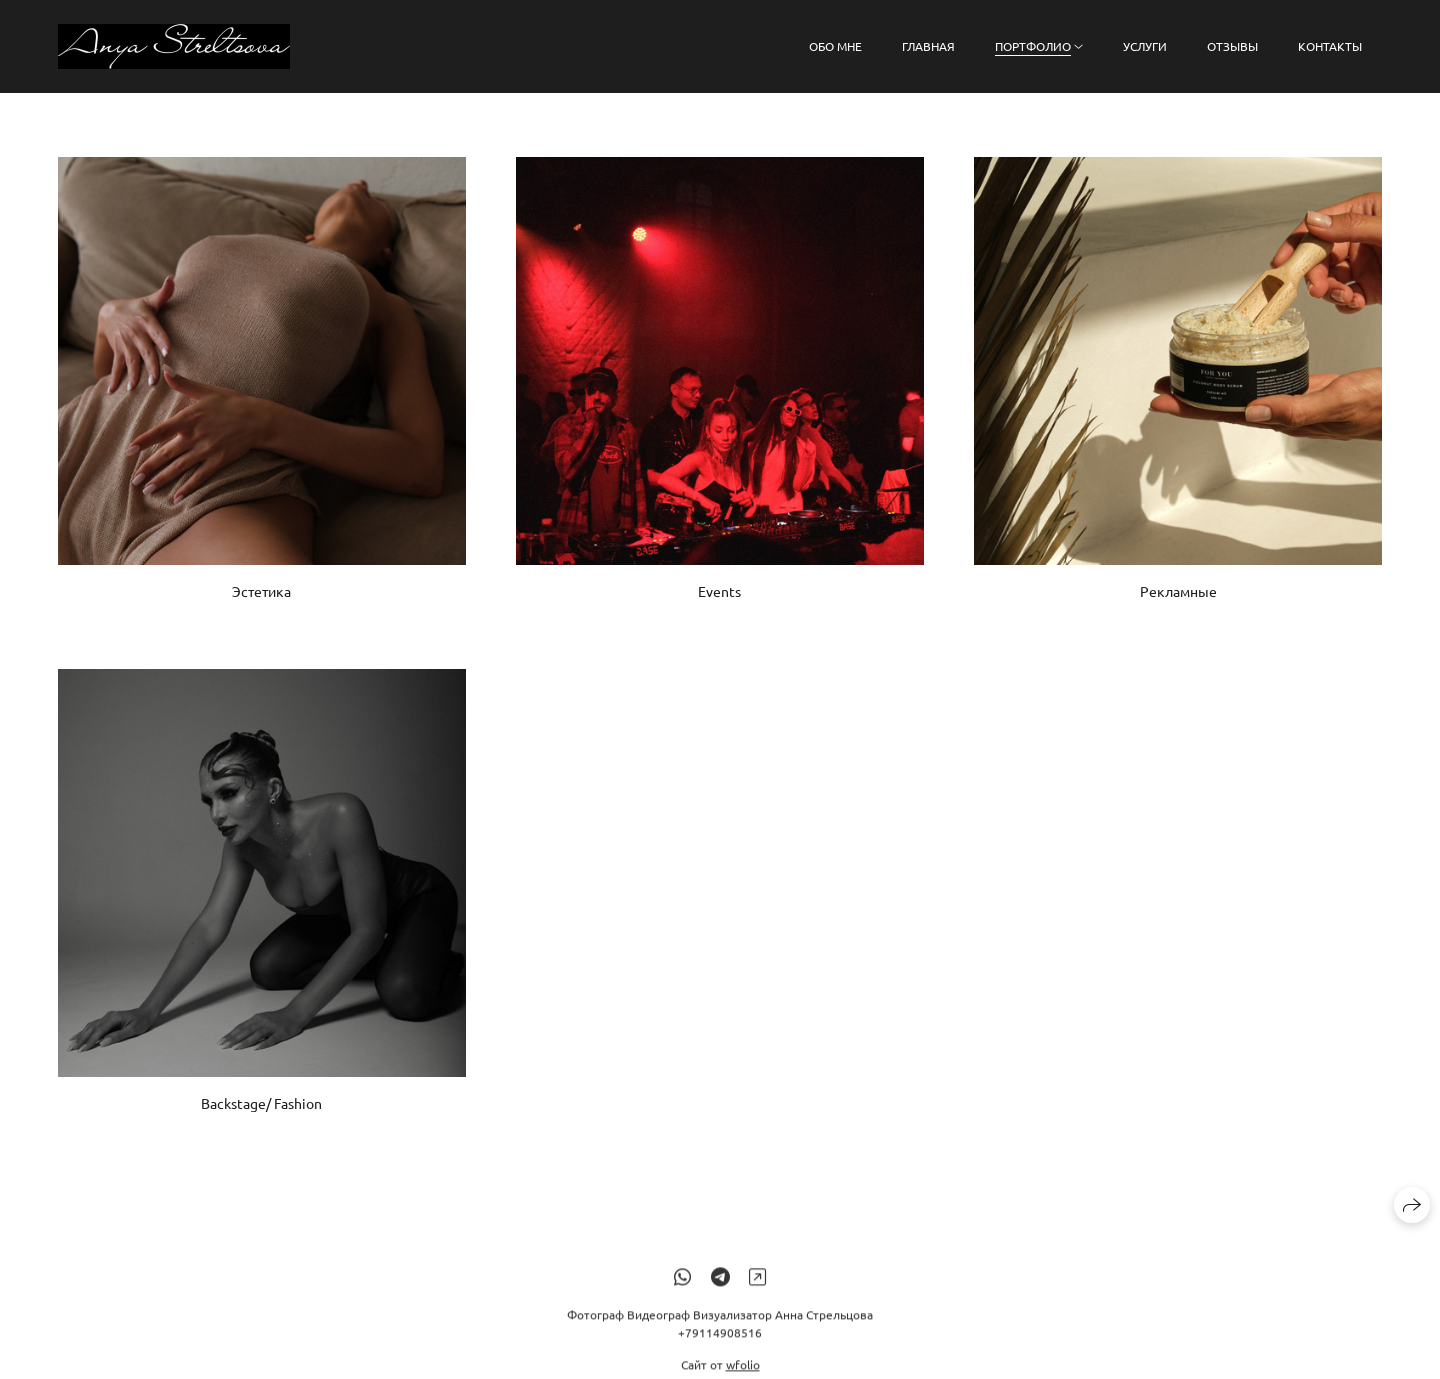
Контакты (1330, 46)
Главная (928, 46)
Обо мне (835, 46)
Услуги (1145, 46)
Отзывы (1232, 46)
